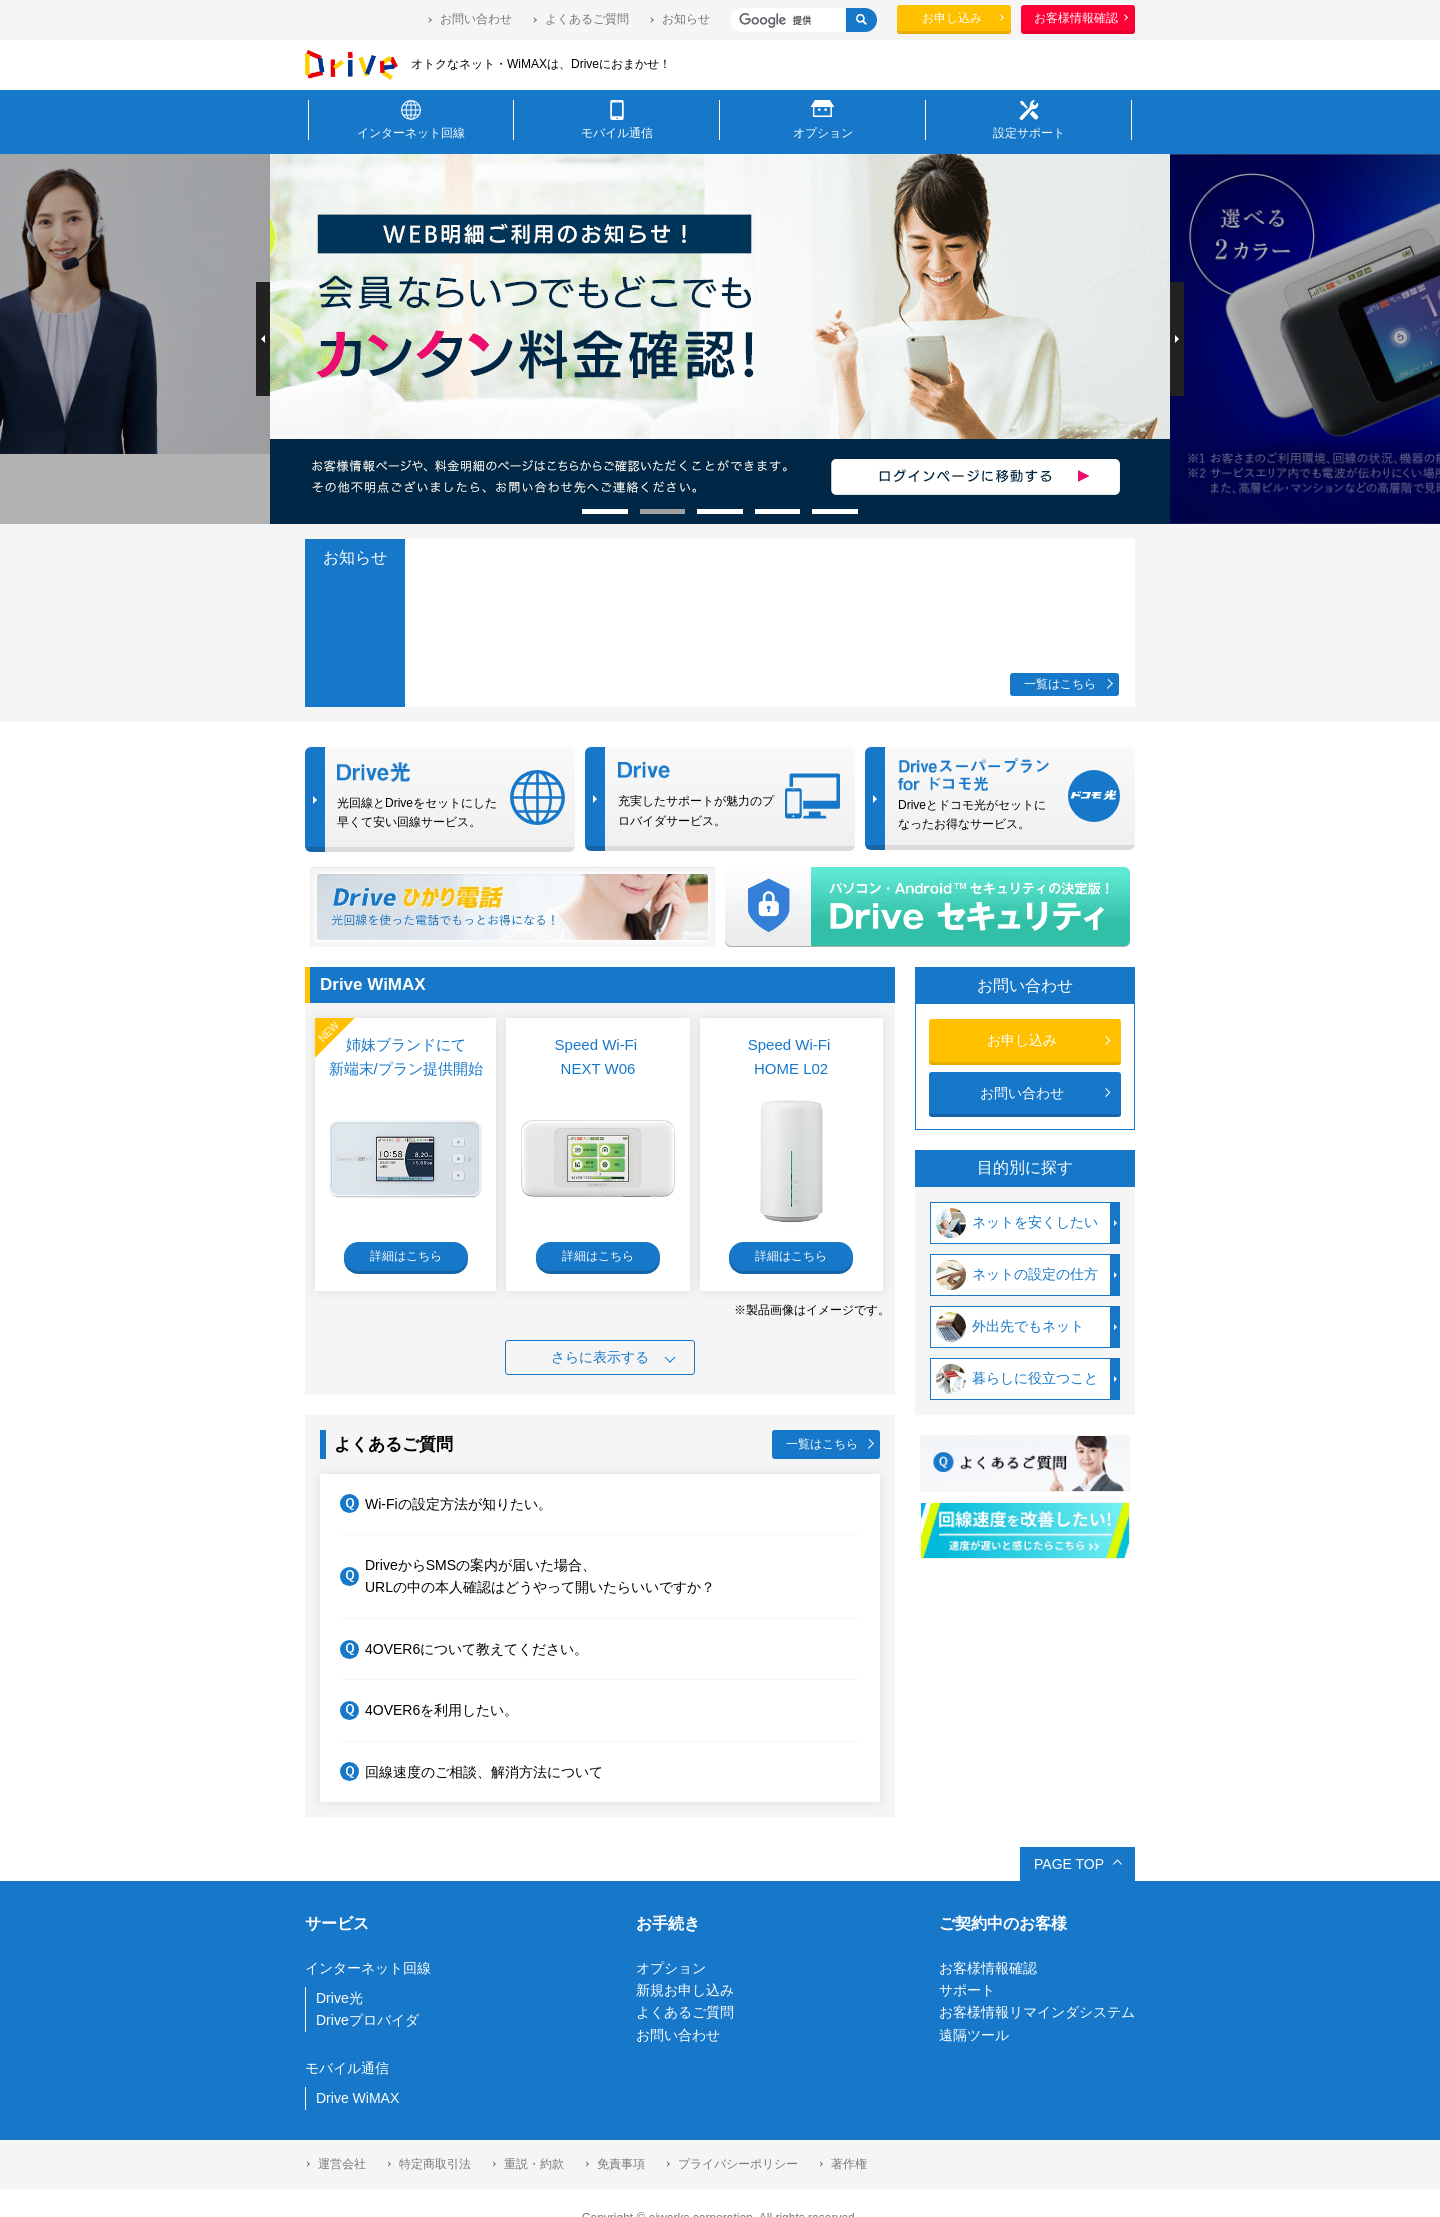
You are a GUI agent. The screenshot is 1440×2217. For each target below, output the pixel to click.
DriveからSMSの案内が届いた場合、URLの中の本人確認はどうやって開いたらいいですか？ (527, 1576)
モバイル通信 (347, 2068)
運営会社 (342, 2164)
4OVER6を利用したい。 (429, 1710)
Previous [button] (263, 339)
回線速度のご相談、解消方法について (471, 1771)
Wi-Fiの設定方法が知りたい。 (446, 1503)
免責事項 (621, 2164)
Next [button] (1177, 339)
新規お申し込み (685, 1990)
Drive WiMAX (357, 2098)
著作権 (849, 2164)
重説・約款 (534, 2164)
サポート (967, 1990)
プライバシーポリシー (738, 2164)
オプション (671, 1968)
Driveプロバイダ (367, 2020)
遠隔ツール (974, 2035)
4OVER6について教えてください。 (464, 1649)
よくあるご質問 (587, 19)
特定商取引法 (435, 2164)
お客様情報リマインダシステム (1037, 2012)
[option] (892, 339)
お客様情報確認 (988, 1968)
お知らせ (686, 19)
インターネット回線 (368, 1968)
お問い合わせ (476, 19)
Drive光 (339, 1998)
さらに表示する (600, 1357)
